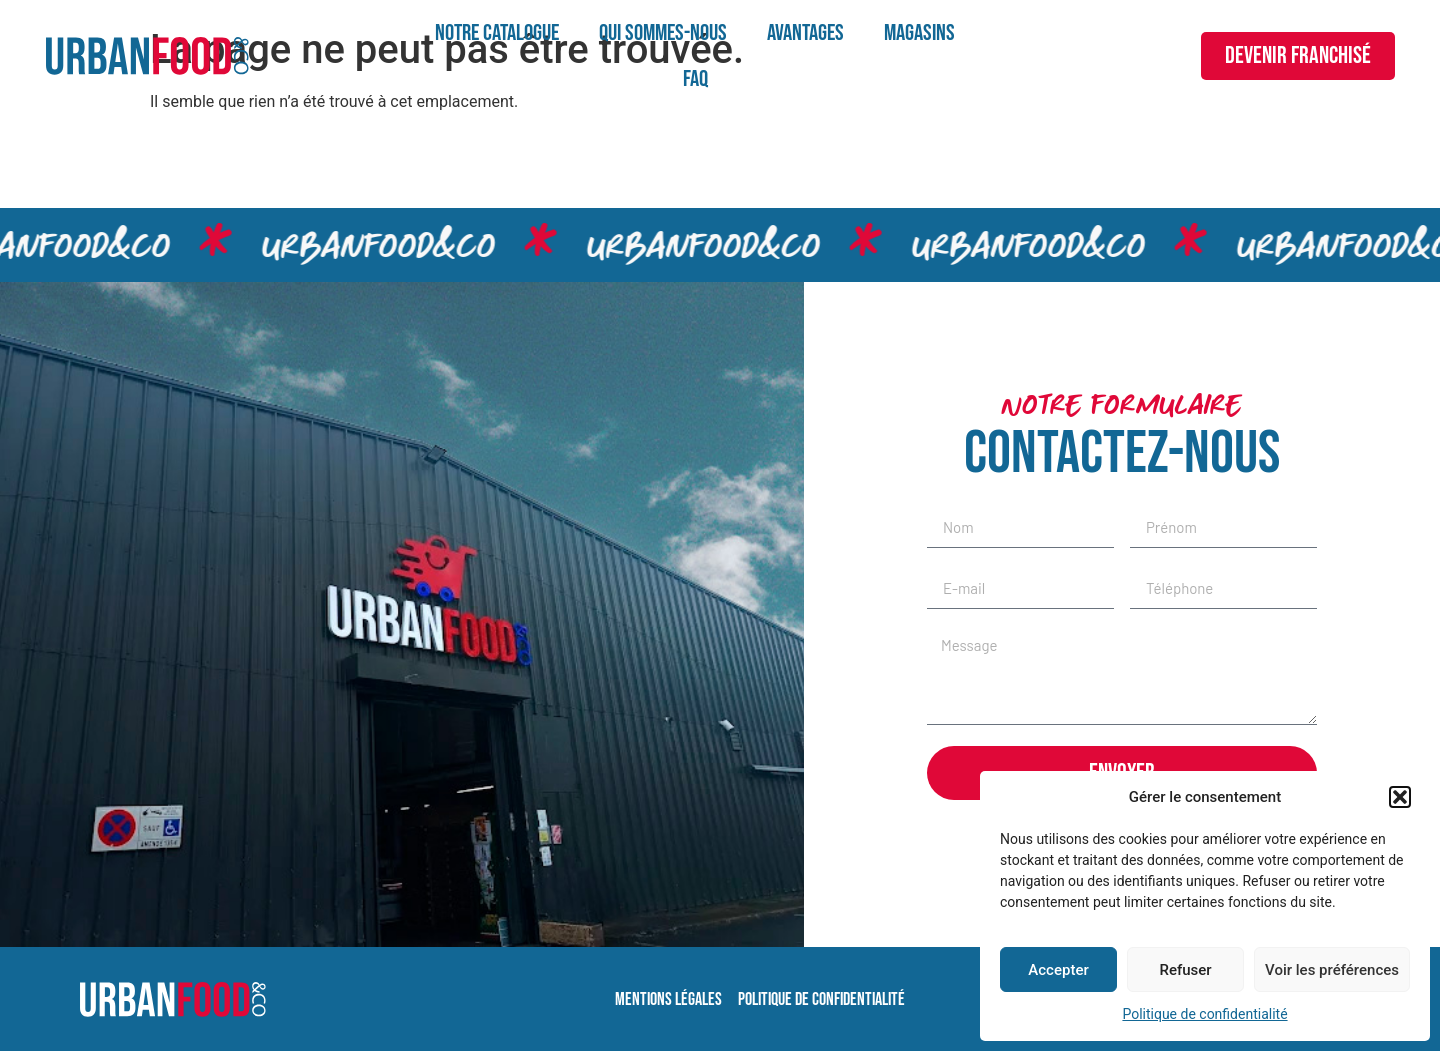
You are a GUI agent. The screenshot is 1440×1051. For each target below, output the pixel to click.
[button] (1400, 797)
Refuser (1185, 970)
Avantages (805, 33)
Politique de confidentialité (1204, 1014)
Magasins (919, 33)
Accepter (1058, 970)
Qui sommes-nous (663, 33)
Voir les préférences (1332, 970)
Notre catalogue (497, 33)
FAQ (695, 79)
